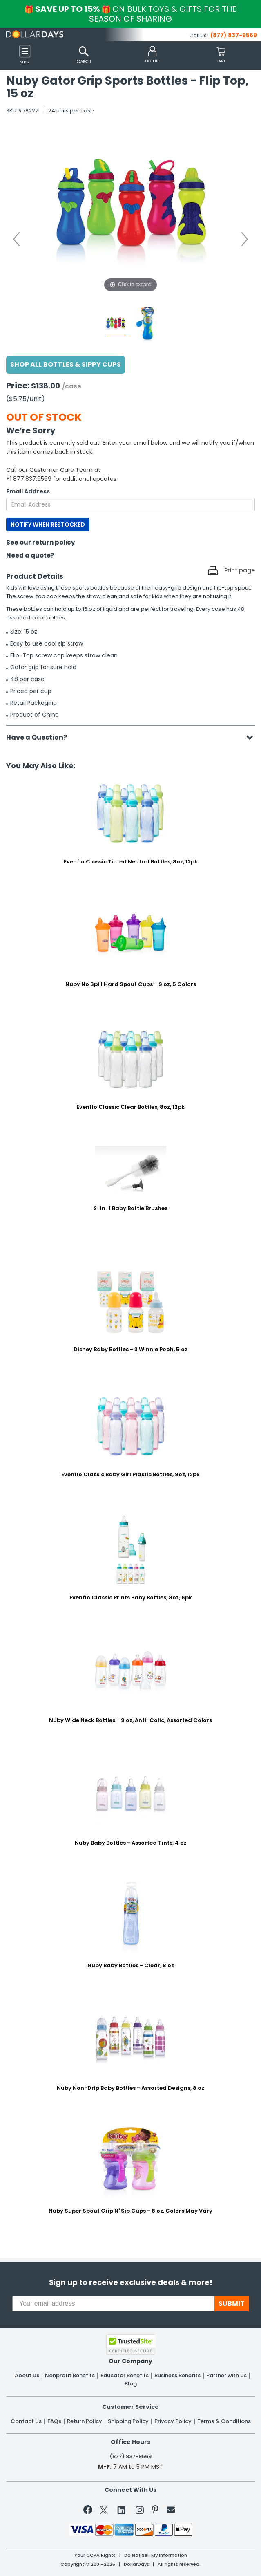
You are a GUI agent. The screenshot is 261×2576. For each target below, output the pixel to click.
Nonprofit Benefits (70, 2375)
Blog (131, 2384)
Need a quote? (30, 555)
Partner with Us (226, 2375)
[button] (152, 55)
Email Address (28, 491)
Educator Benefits (124, 2375)
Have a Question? (40, 737)
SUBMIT (232, 2303)
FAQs (54, 2421)
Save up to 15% (130, 14)
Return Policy (84, 2421)
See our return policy (40, 542)
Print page (239, 570)
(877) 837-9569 (233, 35)
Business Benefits (177, 2375)
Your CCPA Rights (95, 2555)
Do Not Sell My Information (155, 2555)
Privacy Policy (173, 2421)
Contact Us (26, 2421)
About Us (27, 2375)
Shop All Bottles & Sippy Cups (65, 364)
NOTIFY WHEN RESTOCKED (48, 524)
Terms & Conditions (224, 2421)
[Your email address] (113, 2303)
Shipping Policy (128, 2421)
